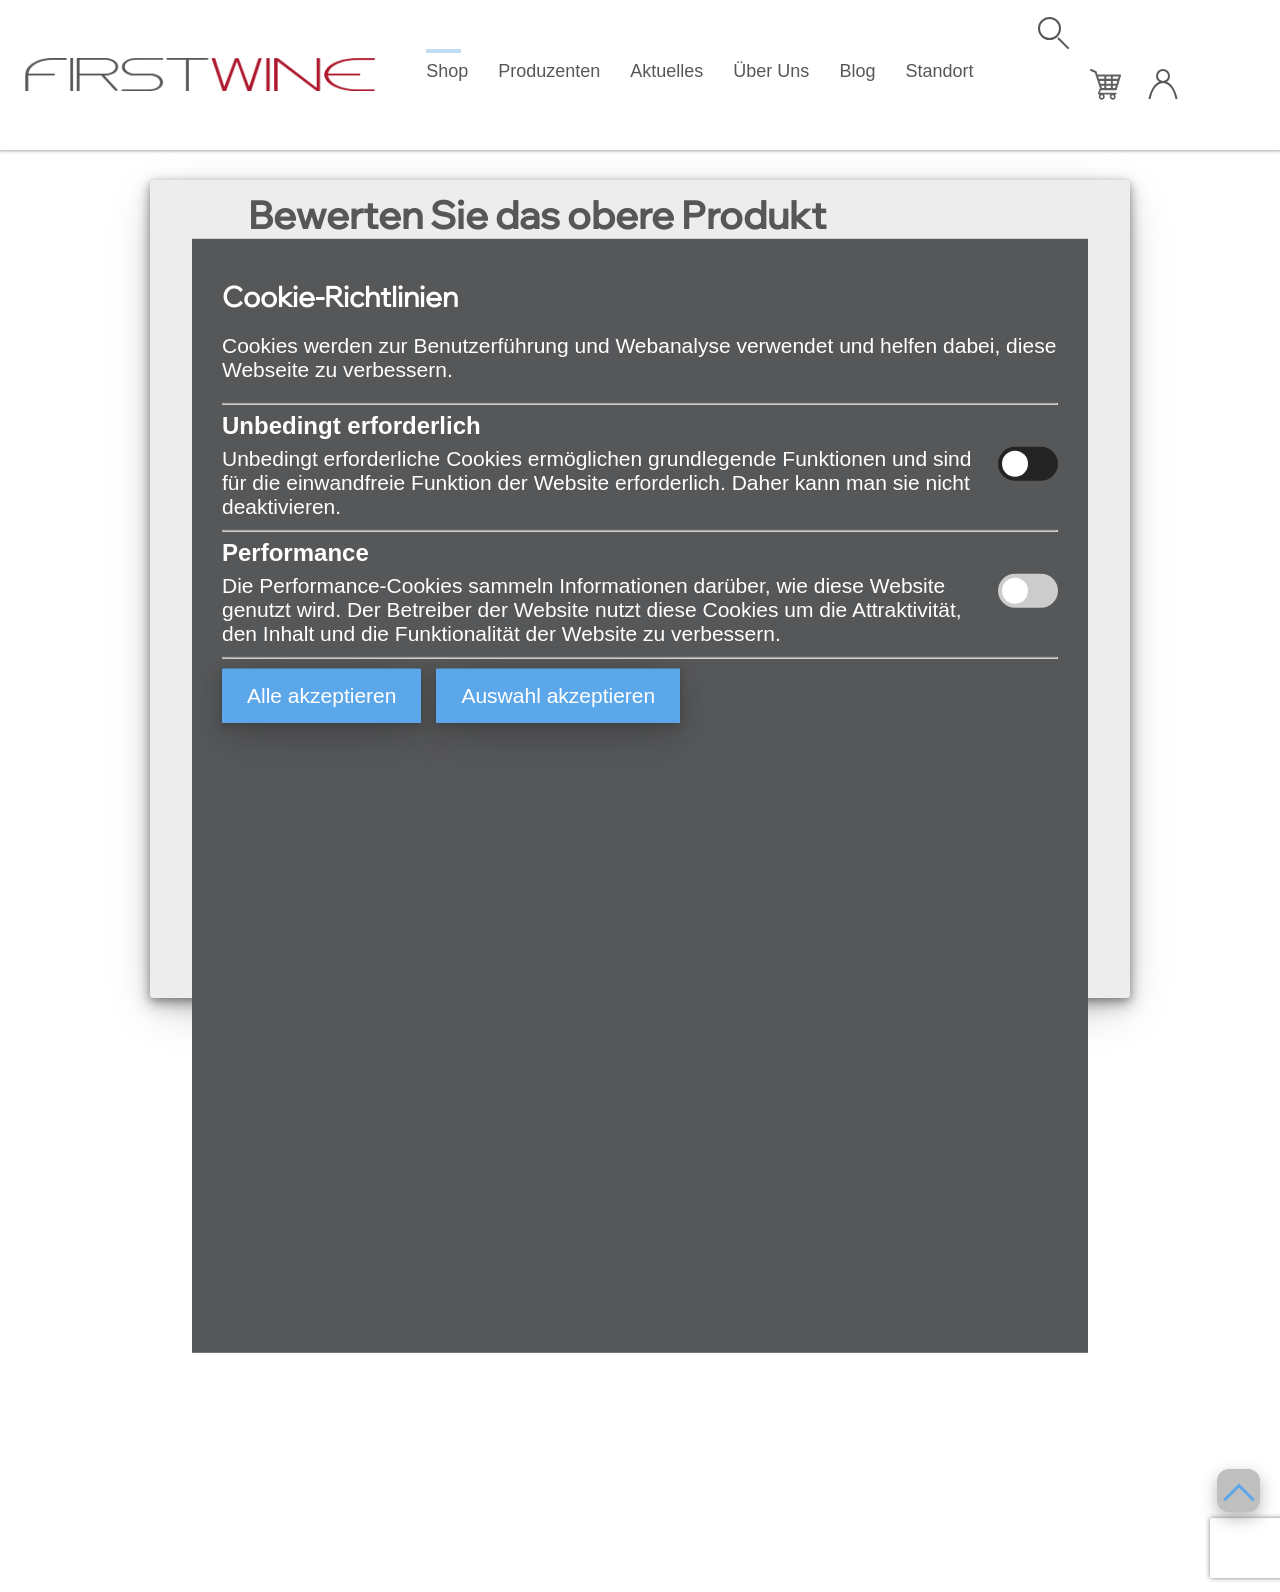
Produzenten (549, 71)
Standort (939, 71)
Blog (857, 71)
